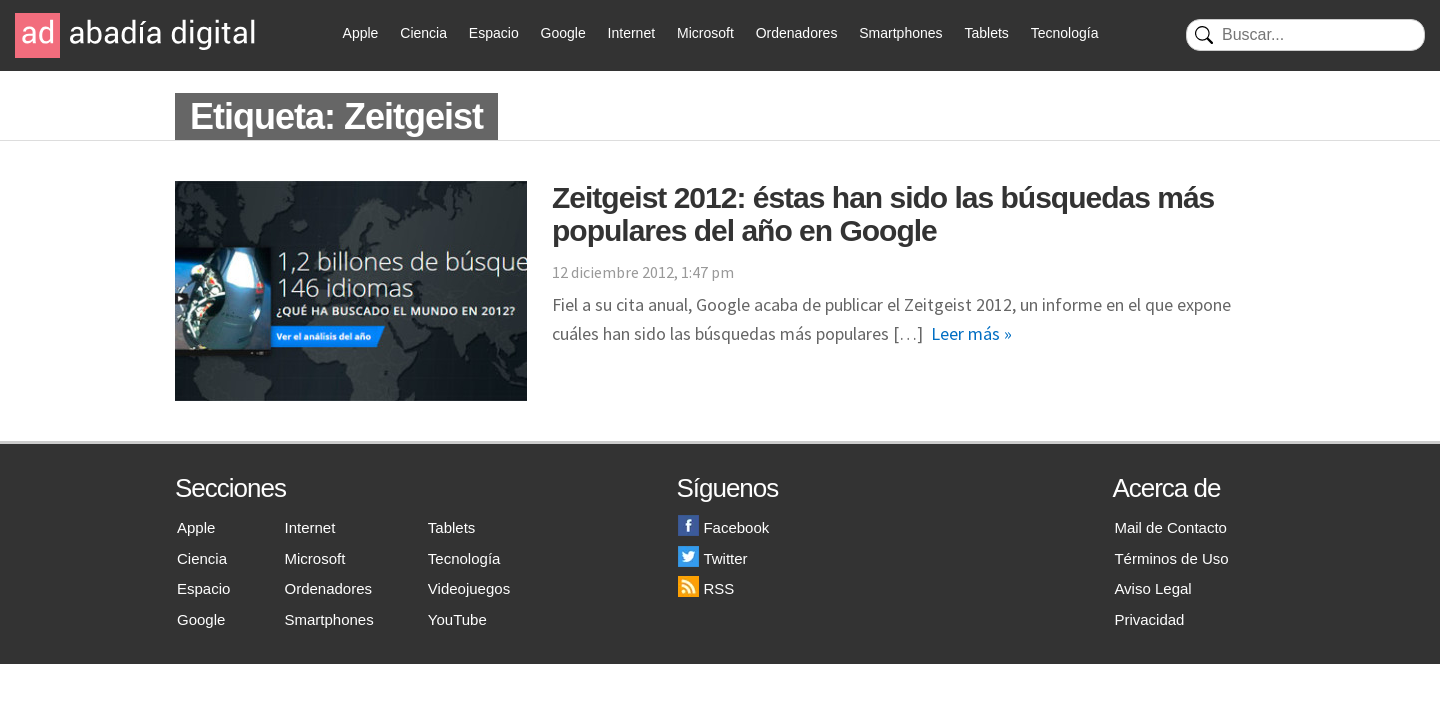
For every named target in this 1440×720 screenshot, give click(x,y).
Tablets (986, 33)
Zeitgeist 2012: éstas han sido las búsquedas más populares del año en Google (883, 214)
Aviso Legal (1152, 588)
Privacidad (1149, 619)
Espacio (494, 33)
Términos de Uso (1171, 558)
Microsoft (705, 33)
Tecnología (1065, 33)
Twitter (712, 558)
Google (563, 33)
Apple (361, 33)
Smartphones (900, 33)
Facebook (723, 527)
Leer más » (971, 333)
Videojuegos (469, 588)
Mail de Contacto (1170, 527)
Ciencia (423, 33)
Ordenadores (797, 33)
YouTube (457, 619)
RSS (706, 588)
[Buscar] (1305, 35)
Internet (631, 33)
